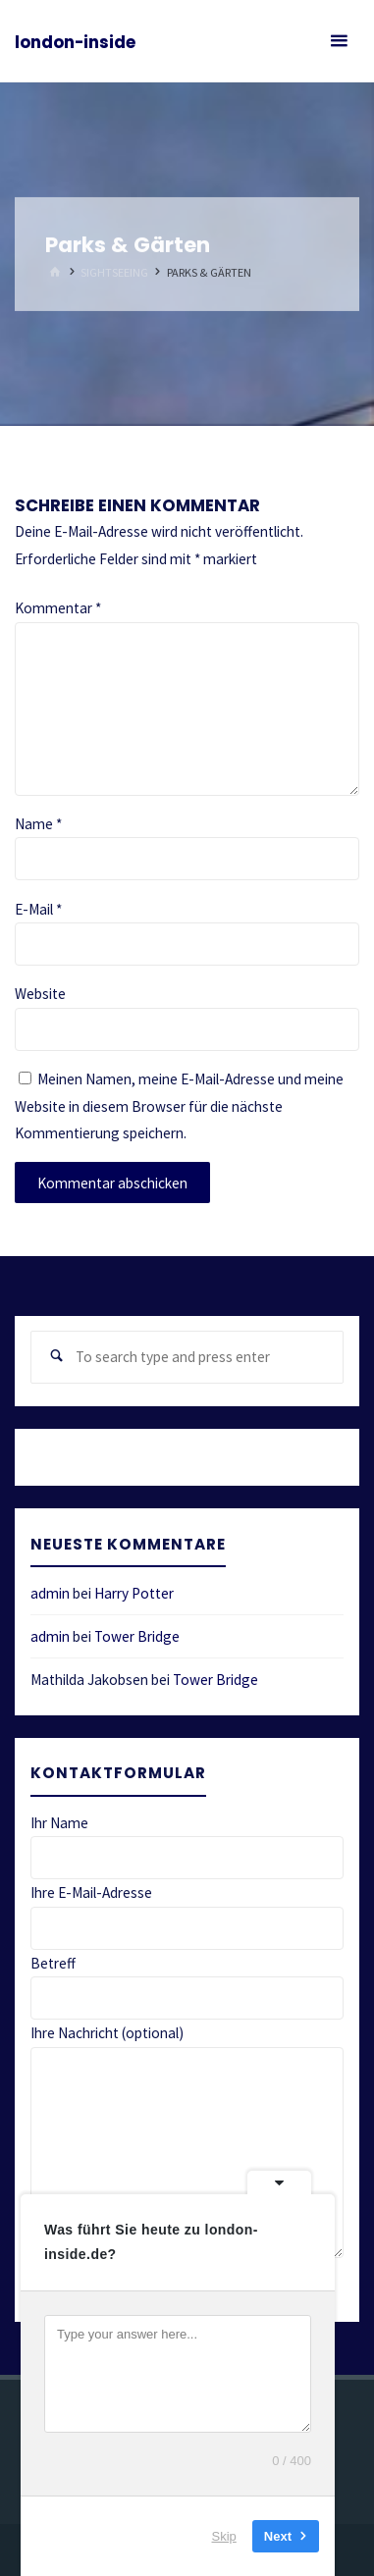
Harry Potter (134, 1593)
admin (50, 1593)
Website (40, 993)
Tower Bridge (137, 1636)
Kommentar (58, 608)
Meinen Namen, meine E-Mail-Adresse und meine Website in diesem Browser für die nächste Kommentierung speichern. (179, 1106)
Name (38, 824)
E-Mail (38, 909)
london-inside (75, 42)
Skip (224, 2536)
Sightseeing (114, 272)
